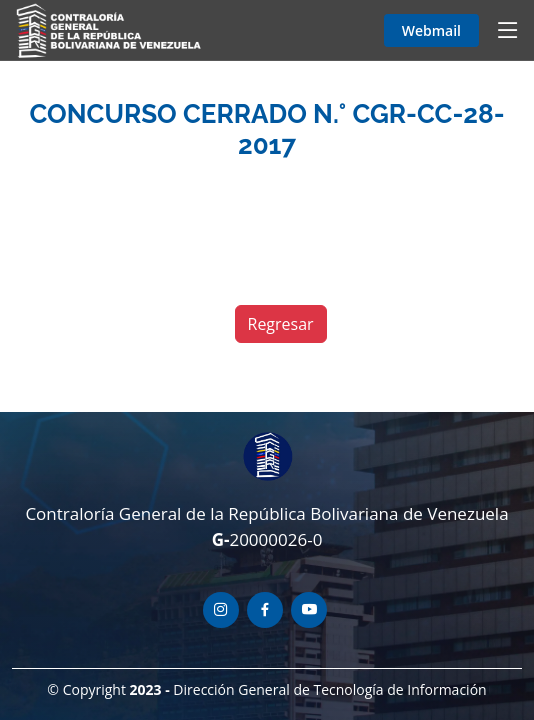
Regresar (281, 324)
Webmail (431, 30)
